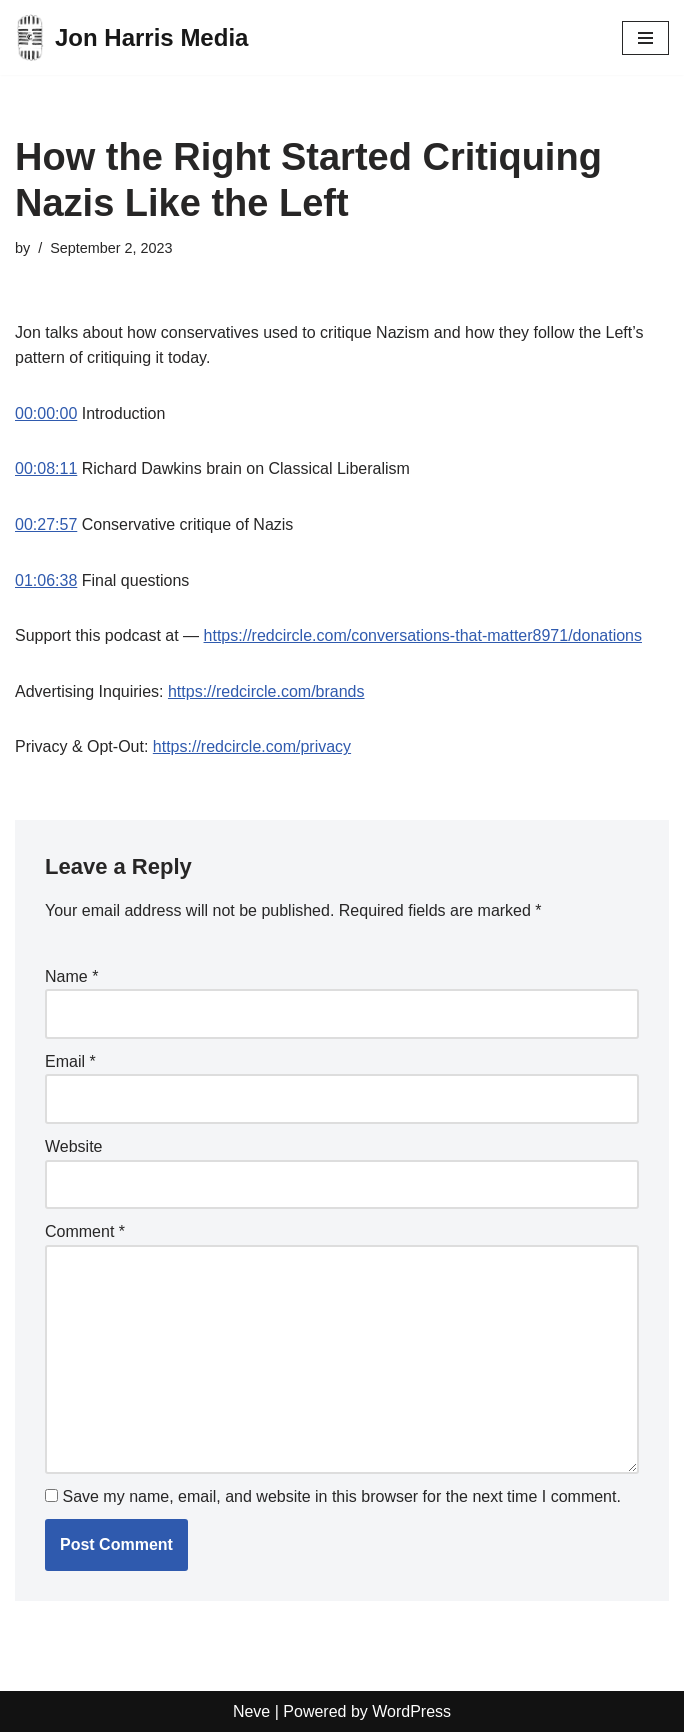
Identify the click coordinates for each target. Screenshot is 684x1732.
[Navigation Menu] (645, 38)
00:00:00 (46, 413)
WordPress (411, 1711)
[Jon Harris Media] (131, 37)
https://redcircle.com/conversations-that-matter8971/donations (423, 635)
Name (71, 976)
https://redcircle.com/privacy (252, 746)
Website (74, 1146)
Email (70, 1061)
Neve (251, 1711)
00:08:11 (46, 468)
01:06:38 (46, 580)
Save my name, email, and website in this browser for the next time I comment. (341, 1496)
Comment (85, 1231)
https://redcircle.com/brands (266, 691)
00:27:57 (46, 524)
